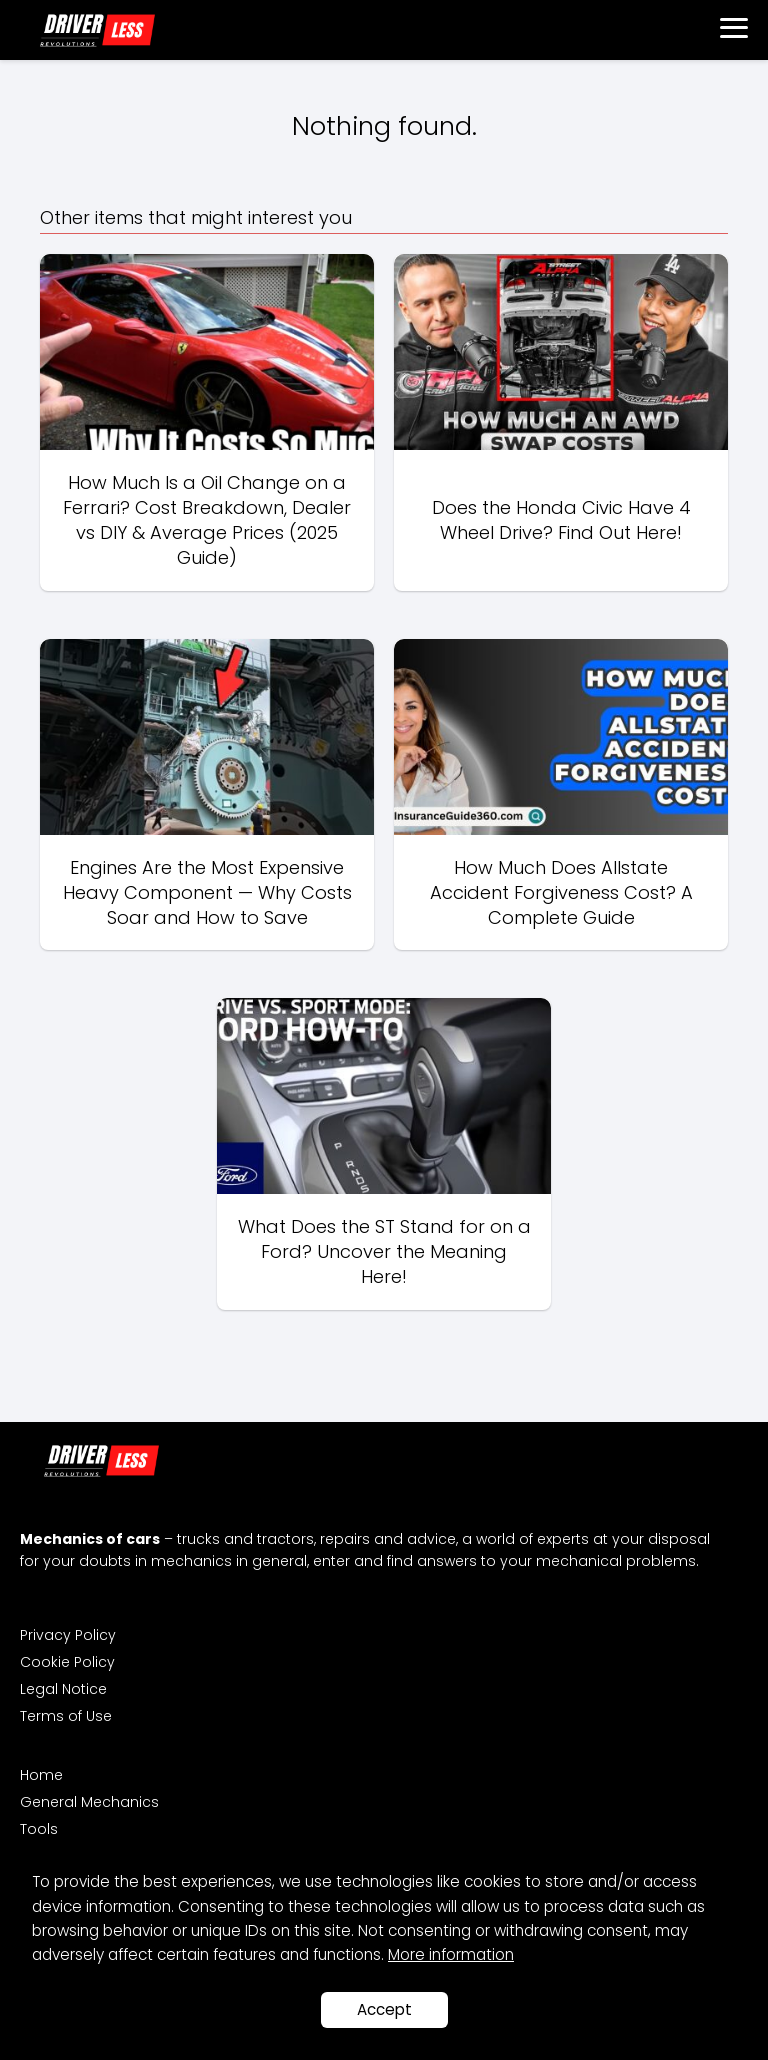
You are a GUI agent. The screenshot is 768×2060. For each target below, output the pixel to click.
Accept (384, 2009)
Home (41, 1775)
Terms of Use (66, 1716)
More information (451, 1954)
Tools (39, 1829)
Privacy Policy (68, 1635)
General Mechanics (89, 1802)
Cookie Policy (67, 1662)
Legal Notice (63, 1689)
